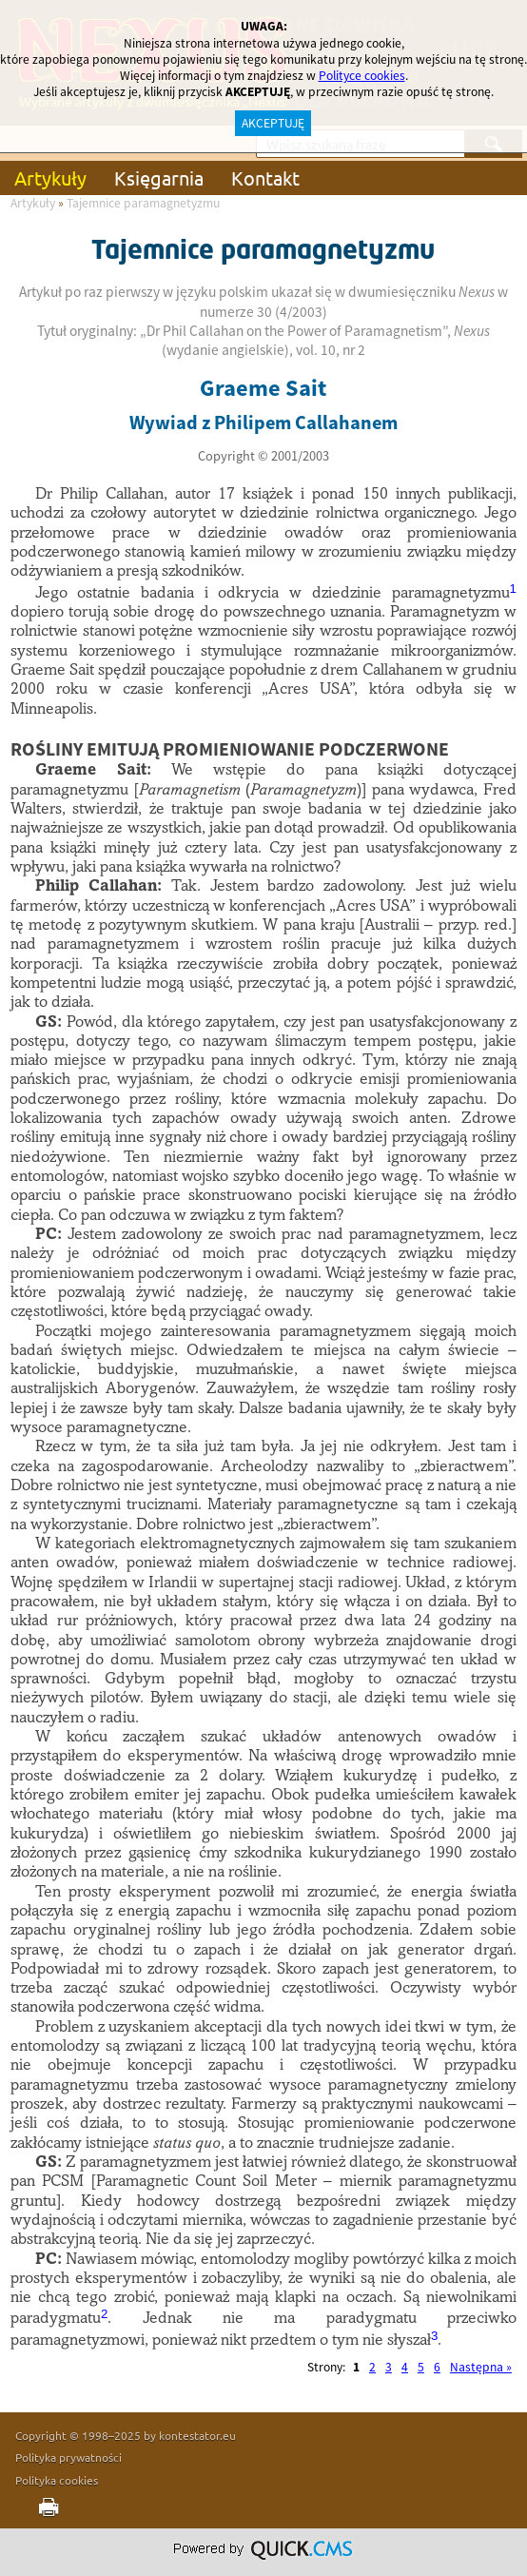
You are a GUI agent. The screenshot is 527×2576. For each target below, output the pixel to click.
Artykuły (50, 177)
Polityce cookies (362, 76)
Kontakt (265, 177)
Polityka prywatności (68, 2457)
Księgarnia (159, 177)
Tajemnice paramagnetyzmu (143, 203)
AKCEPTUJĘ (273, 123)
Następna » (481, 2367)
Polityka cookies (56, 2480)
